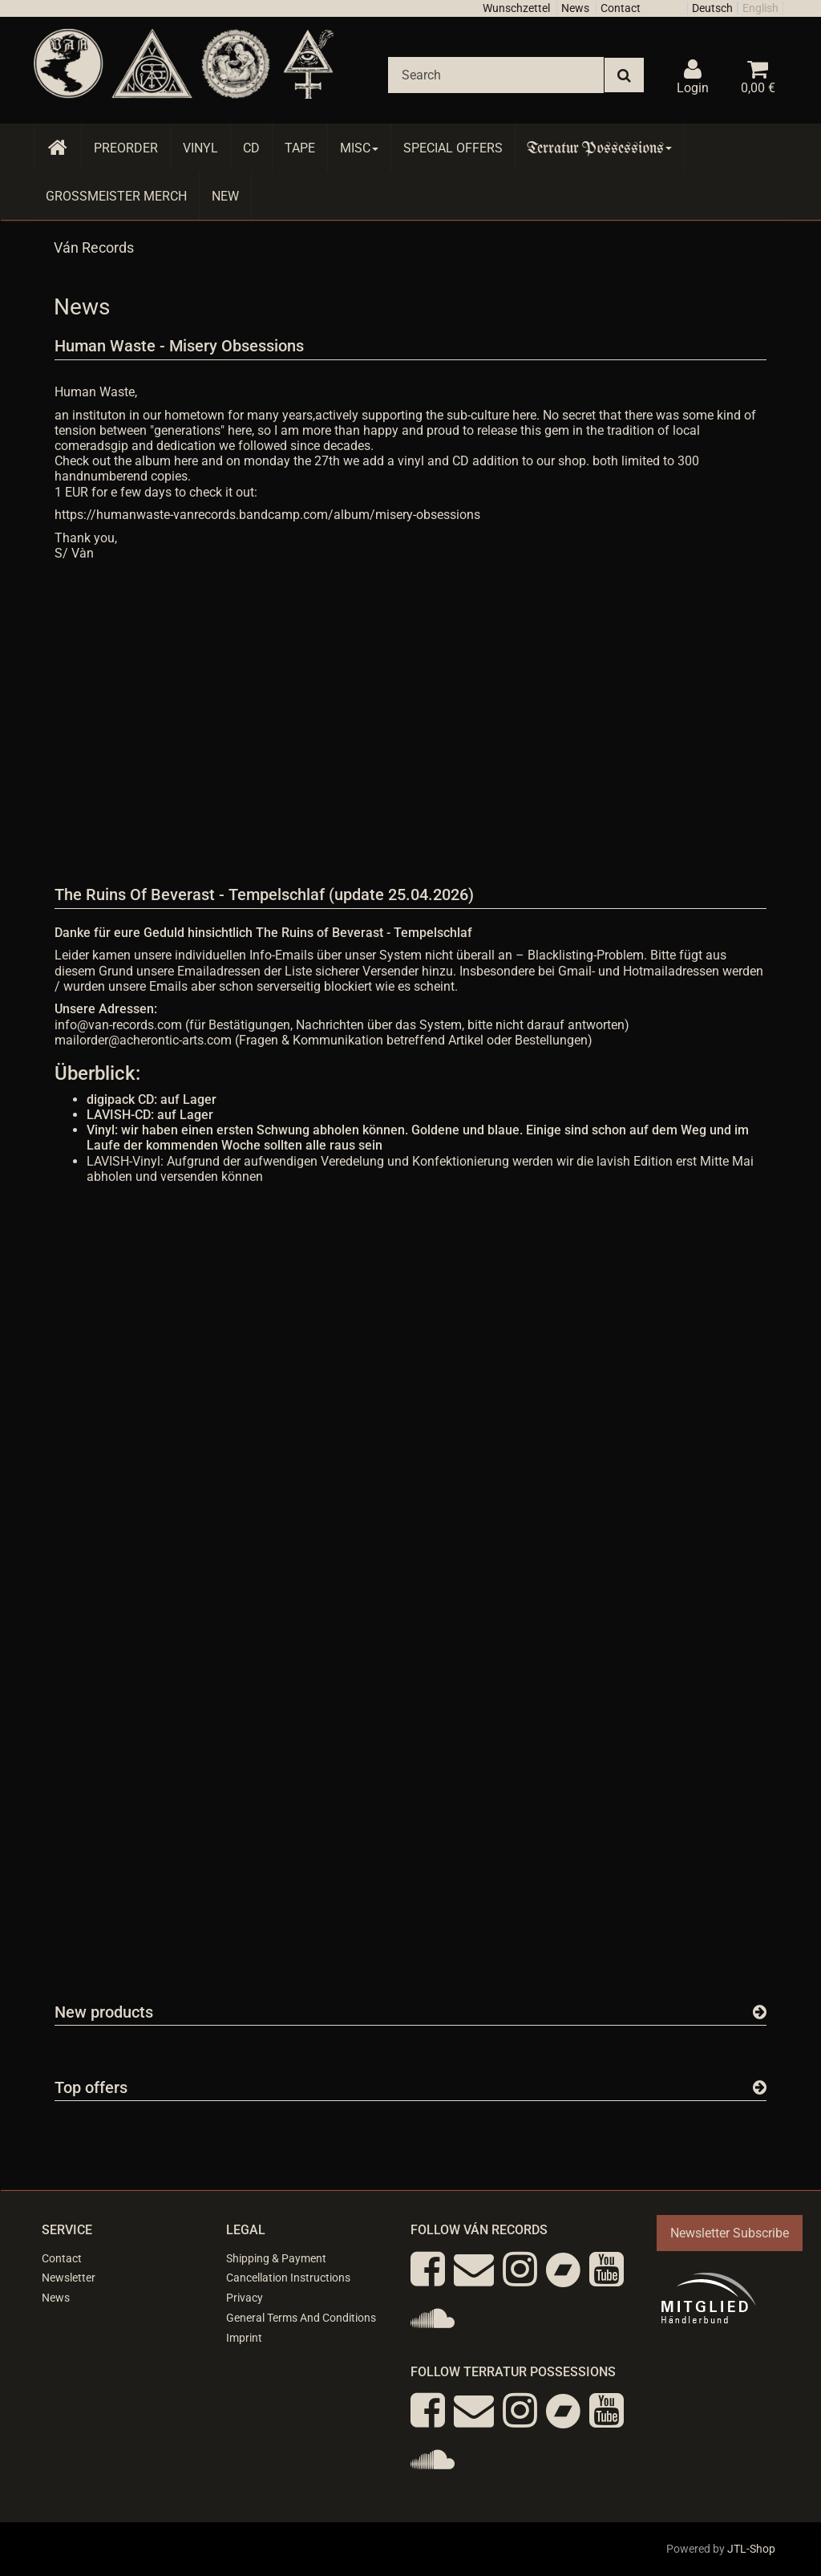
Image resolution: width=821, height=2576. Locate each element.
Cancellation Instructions (288, 2277)
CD (251, 148)
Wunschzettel (516, 8)
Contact (621, 8)
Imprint (244, 2337)
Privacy (244, 2297)
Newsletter (68, 2277)
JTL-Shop (751, 2548)
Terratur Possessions (600, 148)
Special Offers (453, 148)
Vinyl (200, 148)
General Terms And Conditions (301, 2317)
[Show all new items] (759, 2012)
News (575, 8)
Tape (300, 148)
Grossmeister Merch (116, 196)
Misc (359, 148)
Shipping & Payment (276, 2258)
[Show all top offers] (759, 2087)
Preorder (126, 148)
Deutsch (712, 8)
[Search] (496, 75)
